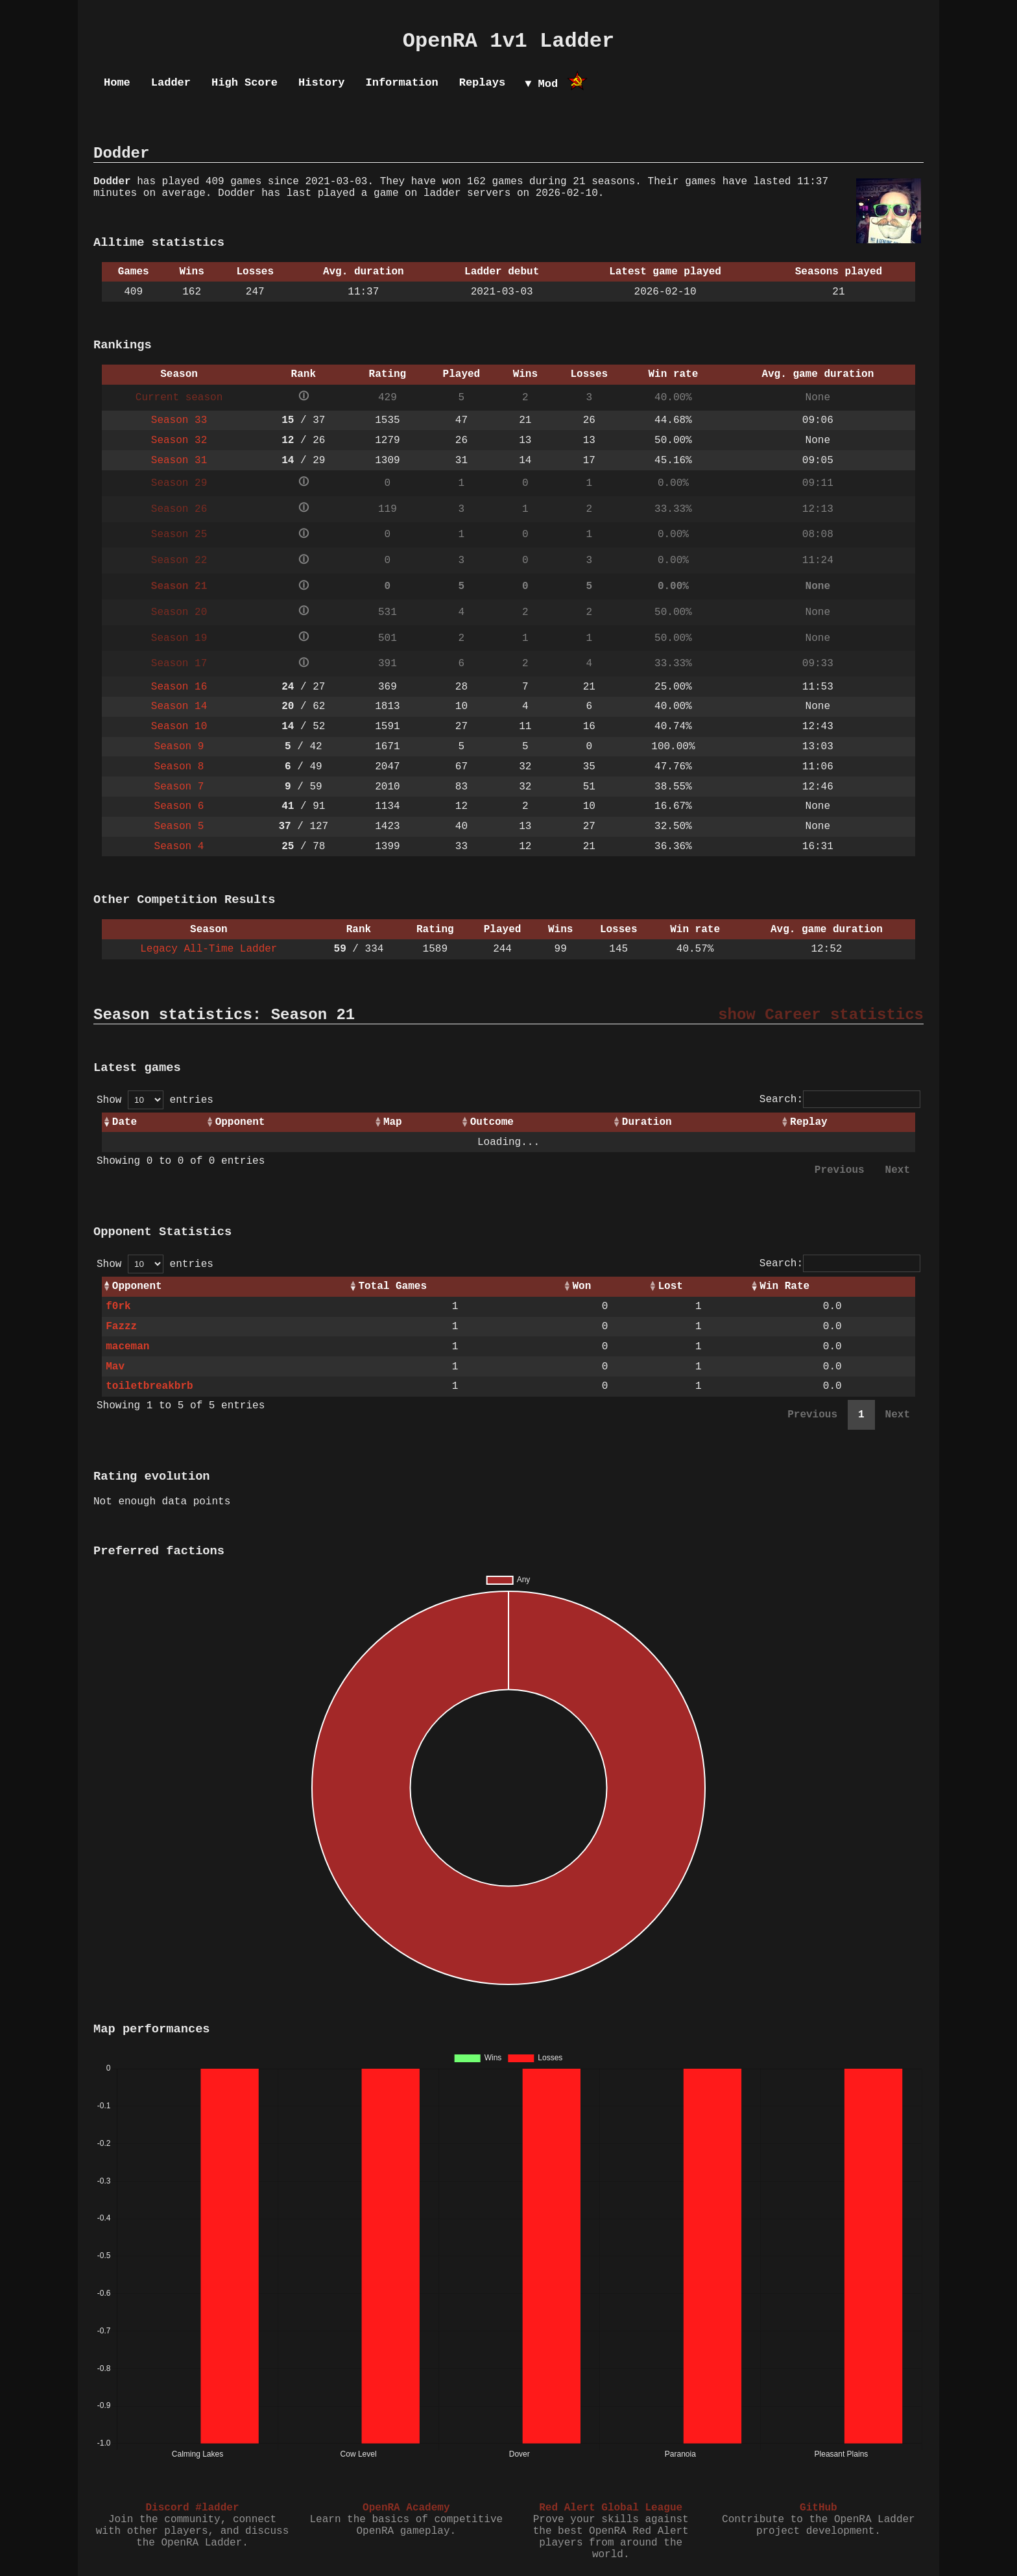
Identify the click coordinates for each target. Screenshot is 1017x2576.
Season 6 (179, 806)
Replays (482, 83)
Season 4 (179, 846)
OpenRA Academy (406, 2508)
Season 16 (179, 687)
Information (401, 83)
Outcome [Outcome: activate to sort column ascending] (492, 1122)
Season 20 (179, 612)
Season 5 (179, 826)
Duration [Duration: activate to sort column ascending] (647, 1122)
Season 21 (179, 586)
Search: (840, 1099)
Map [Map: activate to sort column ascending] (392, 1122)
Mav (115, 1367)
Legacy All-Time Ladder (208, 949)
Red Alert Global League (610, 2508)
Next (897, 1170)
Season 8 (179, 767)
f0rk (118, 1306)
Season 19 (179, 638)
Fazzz (121, 1326)
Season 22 (179, 560)
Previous (840, 1170)
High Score (244, 83)
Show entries (155, 1100)
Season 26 (179, 509)
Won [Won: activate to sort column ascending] (581, 1286)
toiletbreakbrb (149, 1386)
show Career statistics (821, 1015)
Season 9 (179, 746)
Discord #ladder (192, 2508)
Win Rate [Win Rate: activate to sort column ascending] (784, 1286)
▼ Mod (541, 84)
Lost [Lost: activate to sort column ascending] (670, 1286)
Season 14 (179, 706)
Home (117, 83)
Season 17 (179, 663)
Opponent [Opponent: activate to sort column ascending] (240, 1122)
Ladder (171, 83)
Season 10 (179, 726)
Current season (179, 397)
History (321, 83)
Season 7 (179, 787)
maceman (127, 1347)
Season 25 (179, 534)
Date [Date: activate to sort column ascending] (124, 1122)
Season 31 (179, 460)
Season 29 (179, 483)
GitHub (818, 2508)
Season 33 (179, 420)
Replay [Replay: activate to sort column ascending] (809, 1122)
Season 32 (179, 440)
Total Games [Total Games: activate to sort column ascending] (392, 1286)
